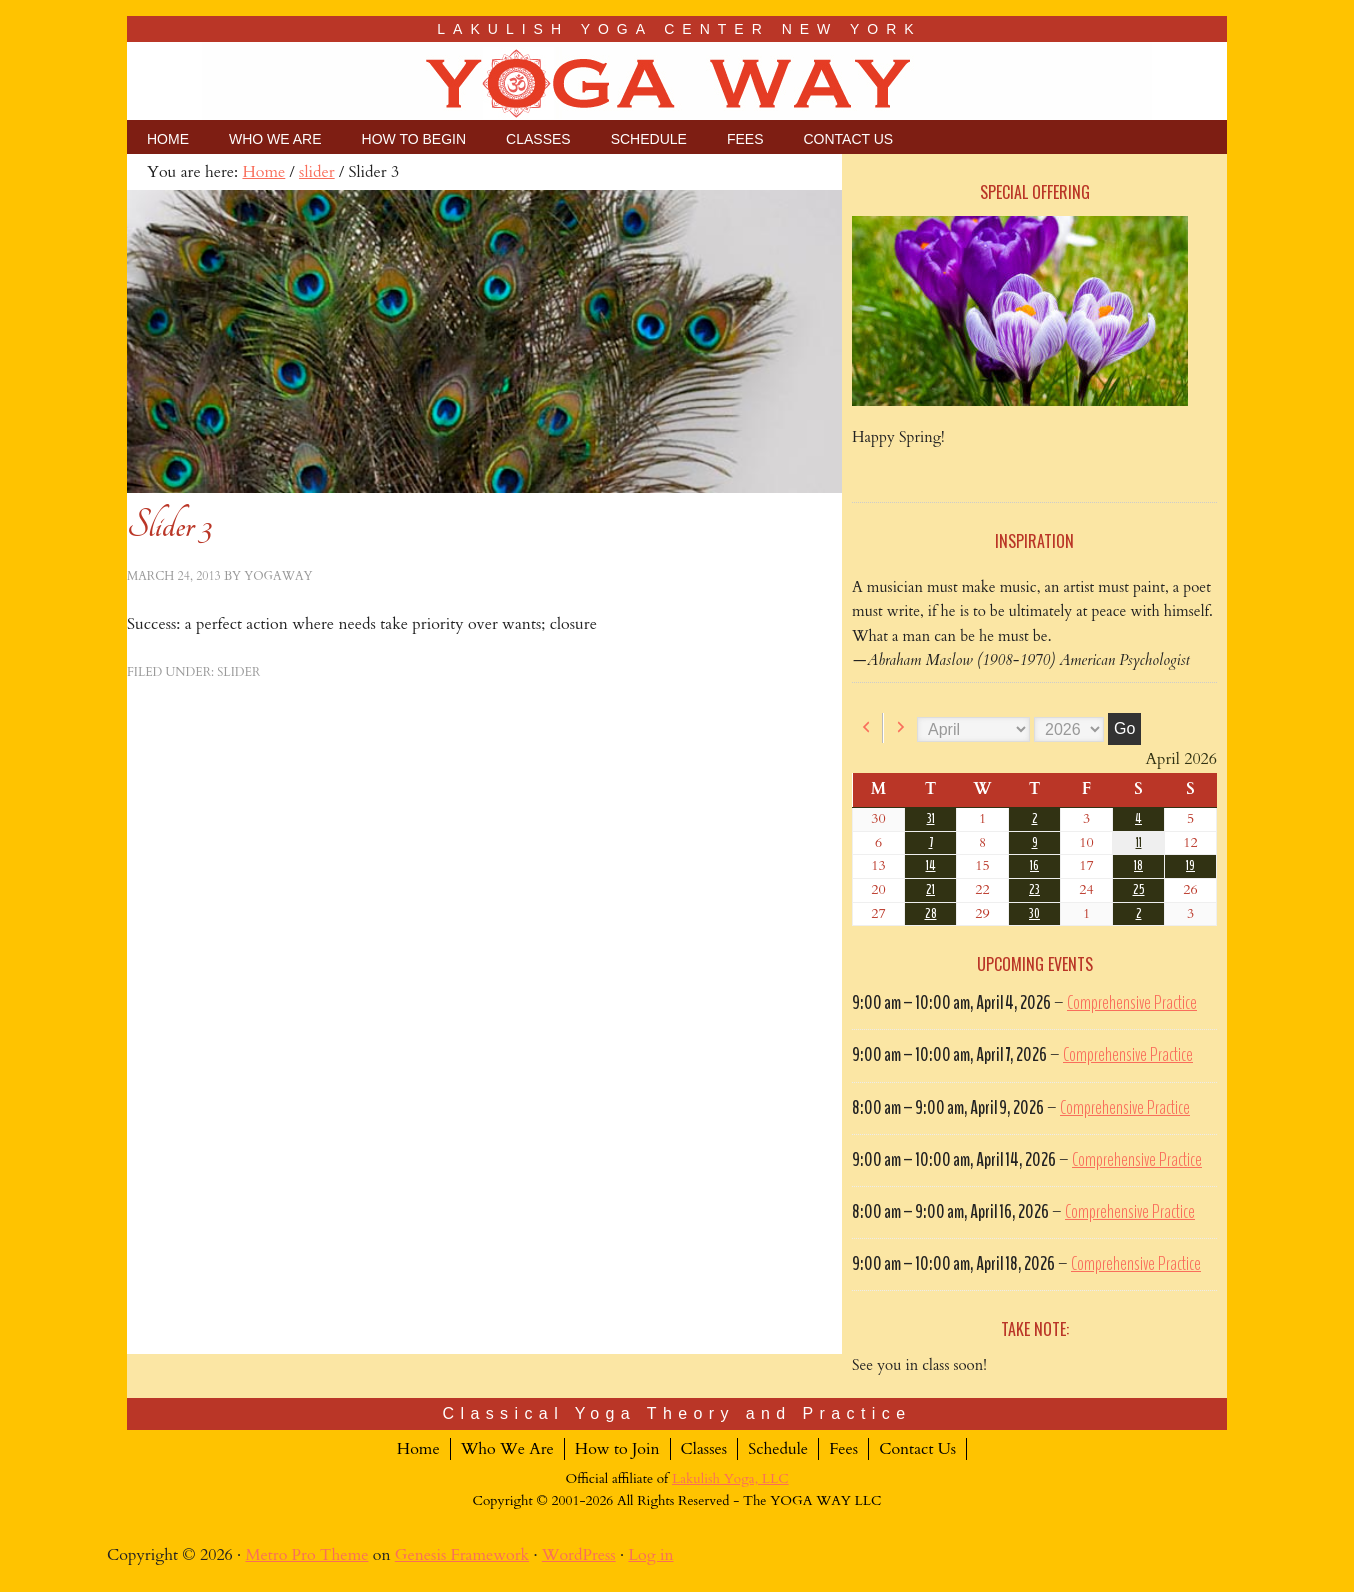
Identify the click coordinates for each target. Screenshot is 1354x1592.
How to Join (617, 1449)
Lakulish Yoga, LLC (730, 1479)
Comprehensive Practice (1132, 1003)
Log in (650, 1555)
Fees (843, 1449)
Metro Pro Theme (306, 1555)
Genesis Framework (462, 1555)
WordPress (579, 1555)
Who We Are (507, 1449)
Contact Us (917, 1449)
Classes (704, 1449)
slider (238, 672)
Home (418, 1449)
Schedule (778, 1449)
